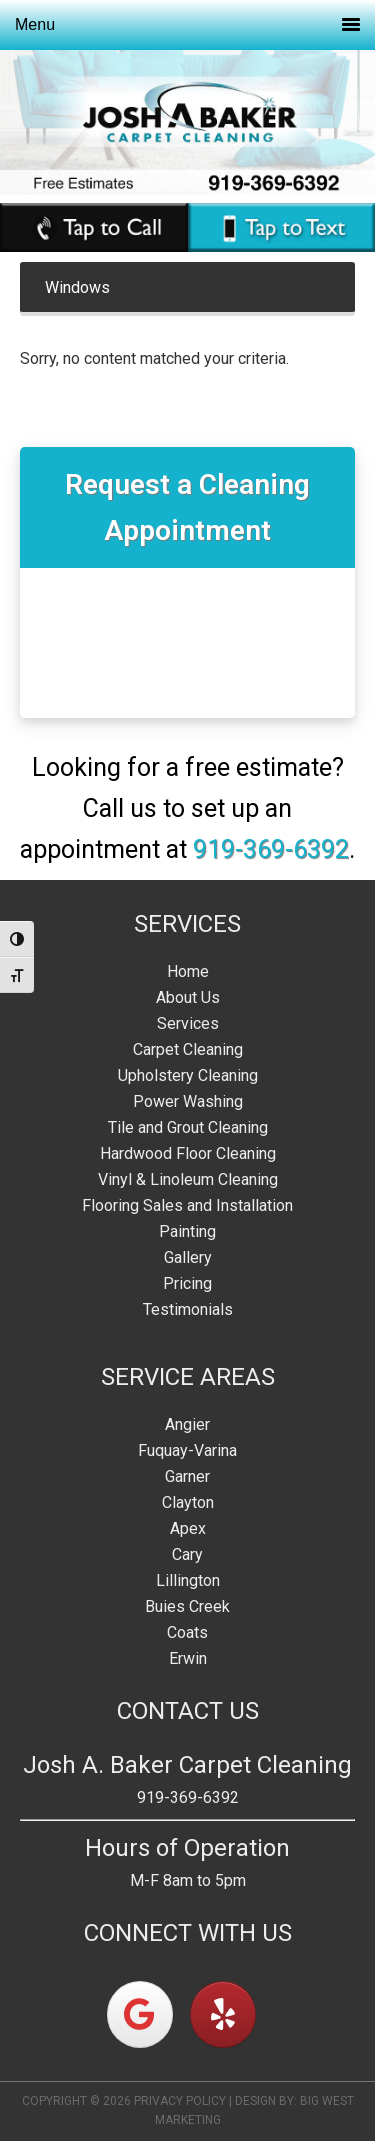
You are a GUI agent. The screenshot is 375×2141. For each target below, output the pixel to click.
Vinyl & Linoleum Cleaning (188, 1179)
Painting (187, 1231)
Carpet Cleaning (188, 1049)
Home (188, 971)
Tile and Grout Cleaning (188, 1127)
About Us (188, 997)
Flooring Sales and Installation (187, 1205)
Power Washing (188, 1101)
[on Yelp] (223, 2014)
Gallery (188, 1257)
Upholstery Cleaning (188, 1075)
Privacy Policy (180, 2101)
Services (188, 1023)
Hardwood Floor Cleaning (188, 1153)
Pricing (187, 1283)
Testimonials (188, 1309)
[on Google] (140, 2014)
